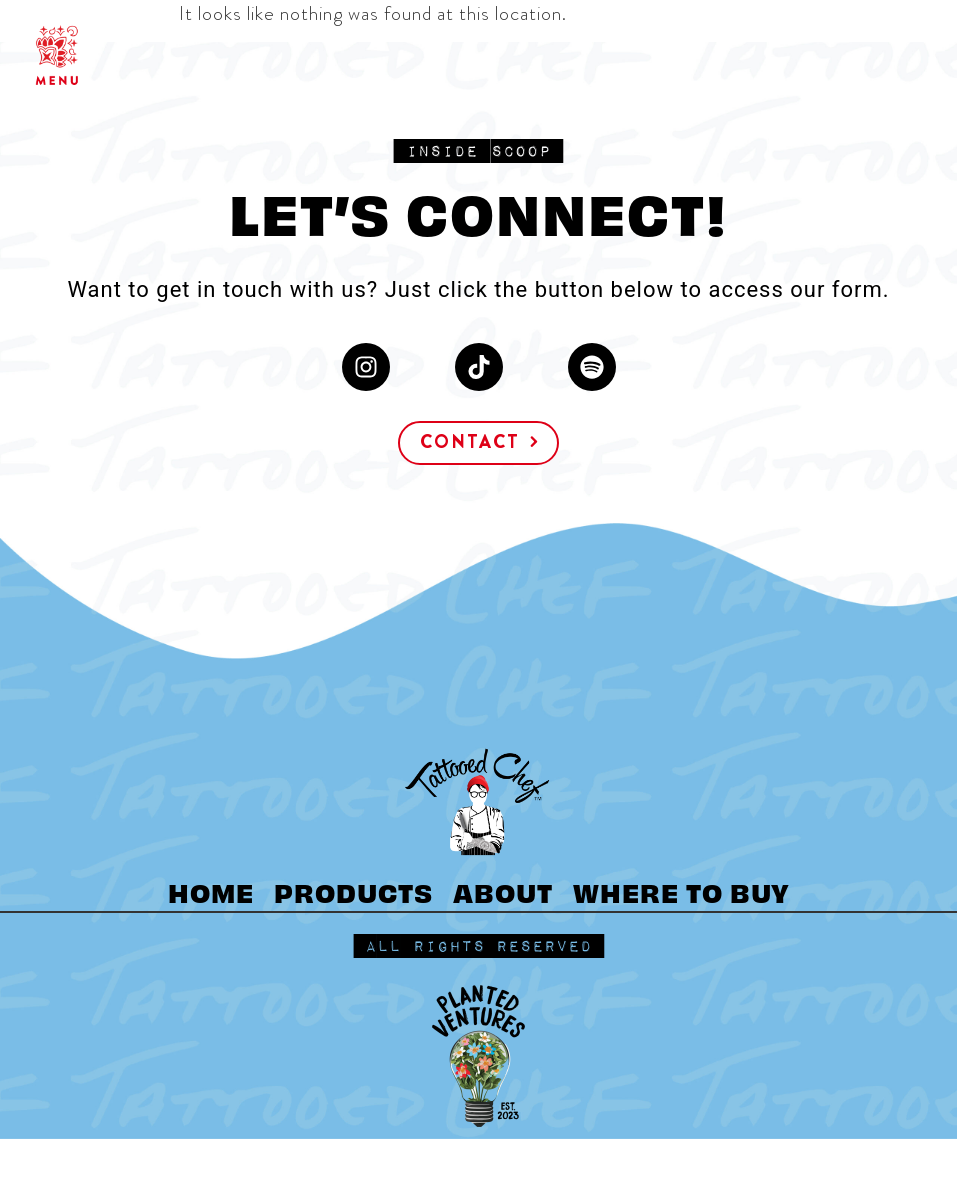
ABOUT (503, 890)
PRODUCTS (353, 890)
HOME (211, 890)
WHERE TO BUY (681, 890)
